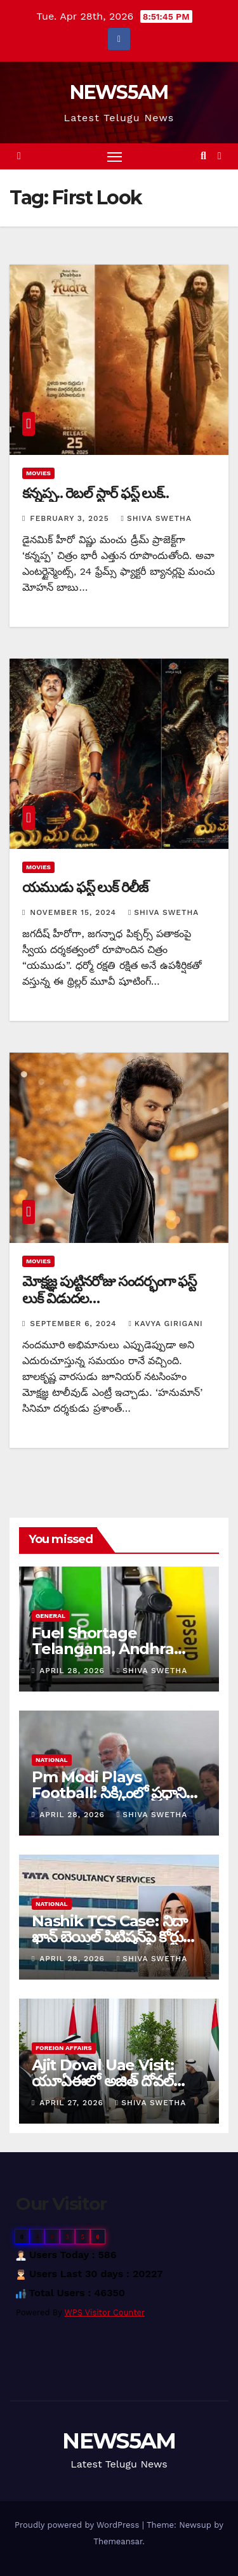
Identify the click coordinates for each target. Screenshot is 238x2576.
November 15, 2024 (74, 912)
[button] (203, 156)
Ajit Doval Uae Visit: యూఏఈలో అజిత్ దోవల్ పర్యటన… (103, 2081)
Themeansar (117, 2541)
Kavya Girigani (165, 1323)
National (52, 1759)
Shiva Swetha (156, 518)
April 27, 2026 (73, 2102)
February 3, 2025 (71, 518)
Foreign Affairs (64, 2047)
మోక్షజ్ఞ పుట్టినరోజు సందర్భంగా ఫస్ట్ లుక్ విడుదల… (109, 1289)
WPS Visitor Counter (105, 2312)
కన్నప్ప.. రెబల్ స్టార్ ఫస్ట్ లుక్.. (95, 493)
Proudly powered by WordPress (78, 2525)
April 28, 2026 (73, 1670)
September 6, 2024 (74, 1323)
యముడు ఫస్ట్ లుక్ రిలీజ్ (85, 887)
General (50, 1615)
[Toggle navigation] (115, 157)
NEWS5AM (119, 92)
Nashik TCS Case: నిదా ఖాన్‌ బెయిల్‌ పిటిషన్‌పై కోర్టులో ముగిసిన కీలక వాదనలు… (115, 1937)
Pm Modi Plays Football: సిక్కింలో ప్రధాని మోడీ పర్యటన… (109, 1793)
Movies (38, 473)
